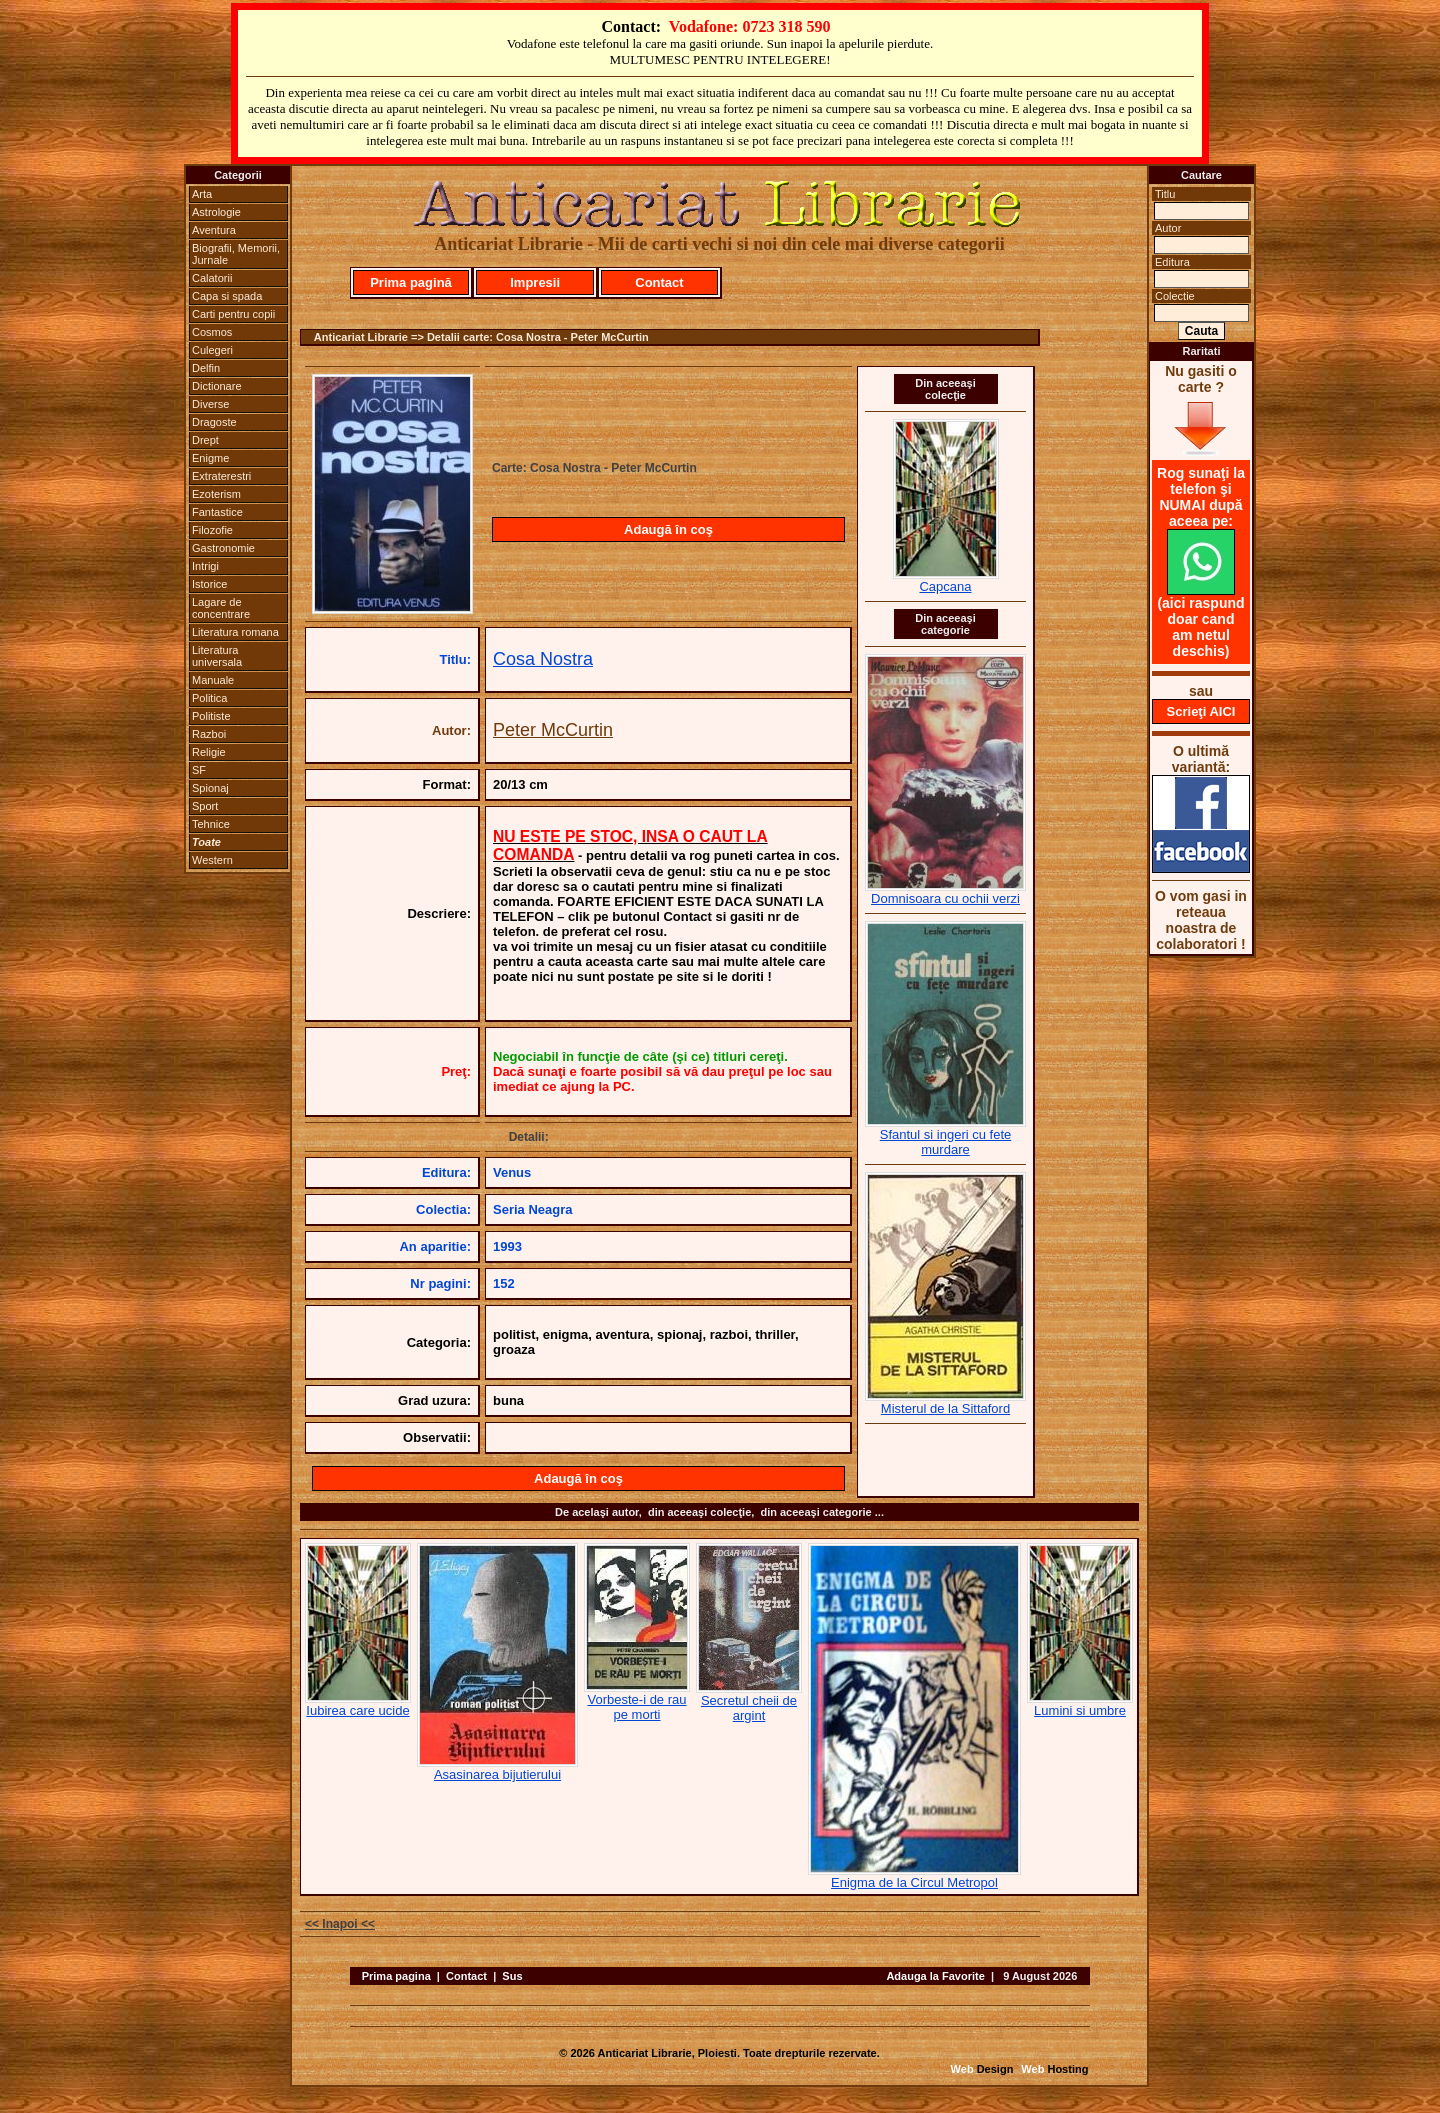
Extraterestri (221, 476)
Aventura (214, 230)
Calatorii (212, 278)
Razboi (209, 734)
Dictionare (217, 386)
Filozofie (212, 530)
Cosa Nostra (543, 659)
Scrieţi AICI (1201, 711)
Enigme (210, 458)
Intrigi (205, 566)
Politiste (211, 716)
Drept (205, 440)
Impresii (535, 282)
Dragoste (214, 422)
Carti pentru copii (233, 314)
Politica (209, 698)
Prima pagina (396, 1976)
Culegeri (212, 350)
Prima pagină (411, 282)
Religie (209, 752)
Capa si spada (227, 296)
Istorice (209, 584)
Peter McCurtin (553, 730)
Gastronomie (223, 548)
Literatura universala (217, 656)
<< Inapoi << (340, 1924)
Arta (202, 194)
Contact (659, 282)
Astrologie (216, 212)
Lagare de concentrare (221, 608)
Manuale (213, 680)
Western (212, 860)
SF (199, 770)
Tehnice (211, 824)
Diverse (210, 404)
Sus (512, 1976)
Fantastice (217, 512)
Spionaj (210, 788)
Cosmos (212, 332)
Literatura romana (235, 632)
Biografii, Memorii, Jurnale (236, 254)
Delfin (206, 368)
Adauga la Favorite (935, 1976)
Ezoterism (216, 494)
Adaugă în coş (668, 529)
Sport (205, 806)
